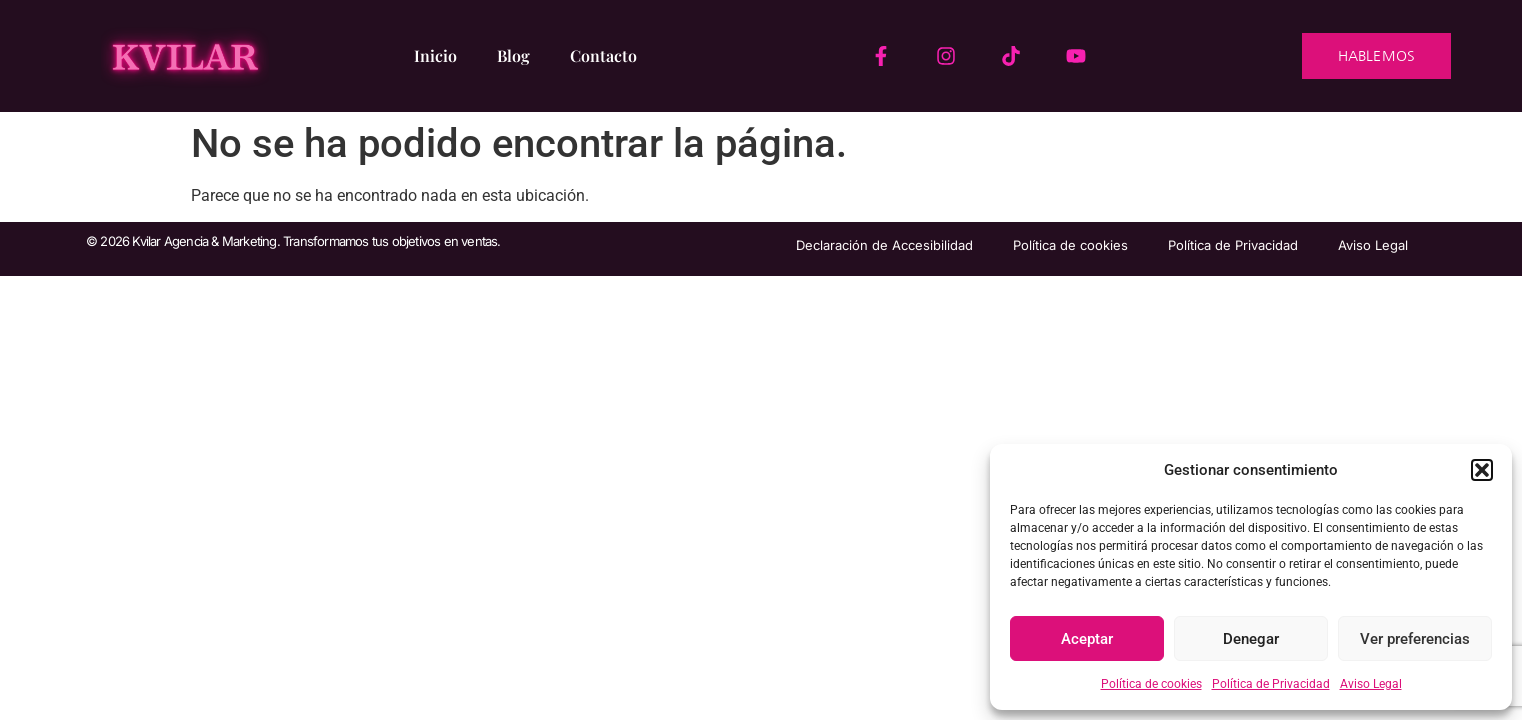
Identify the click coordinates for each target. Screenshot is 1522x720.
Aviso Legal (1371, 684)
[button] (1482, 470)
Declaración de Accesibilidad (884, 245)
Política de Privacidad (1271, 684)
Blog (513, 55)
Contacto (603, 55)
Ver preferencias (1415, 639)
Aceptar (1087, 639)
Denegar (1251, 639)
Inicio (435, 55)
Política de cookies (1151, 684)
